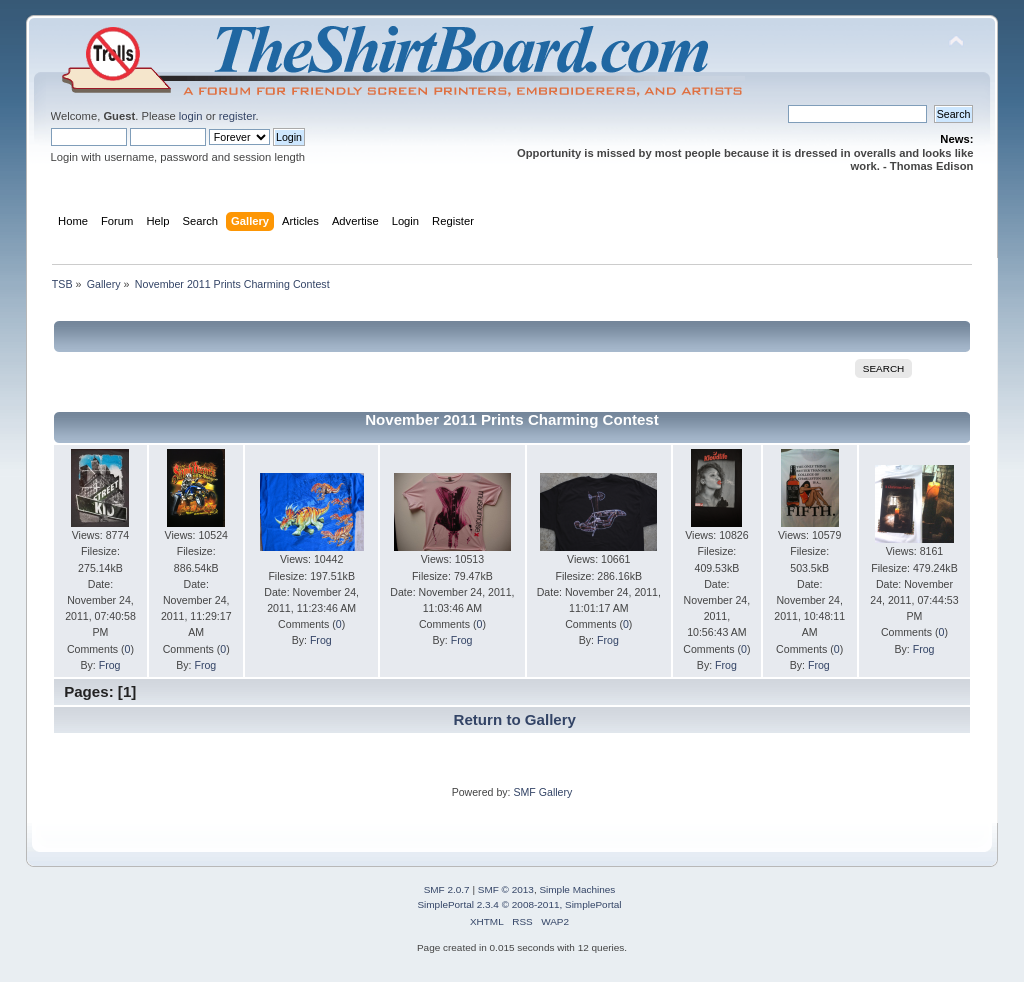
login (191, 116)
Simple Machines (577, 889)
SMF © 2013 (506, 889)
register (237, 116)
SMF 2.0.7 (447, 889)
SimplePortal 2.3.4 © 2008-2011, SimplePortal (519, 904)
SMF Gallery (542, 792)
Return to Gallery (515, 719)
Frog (110, 665)
